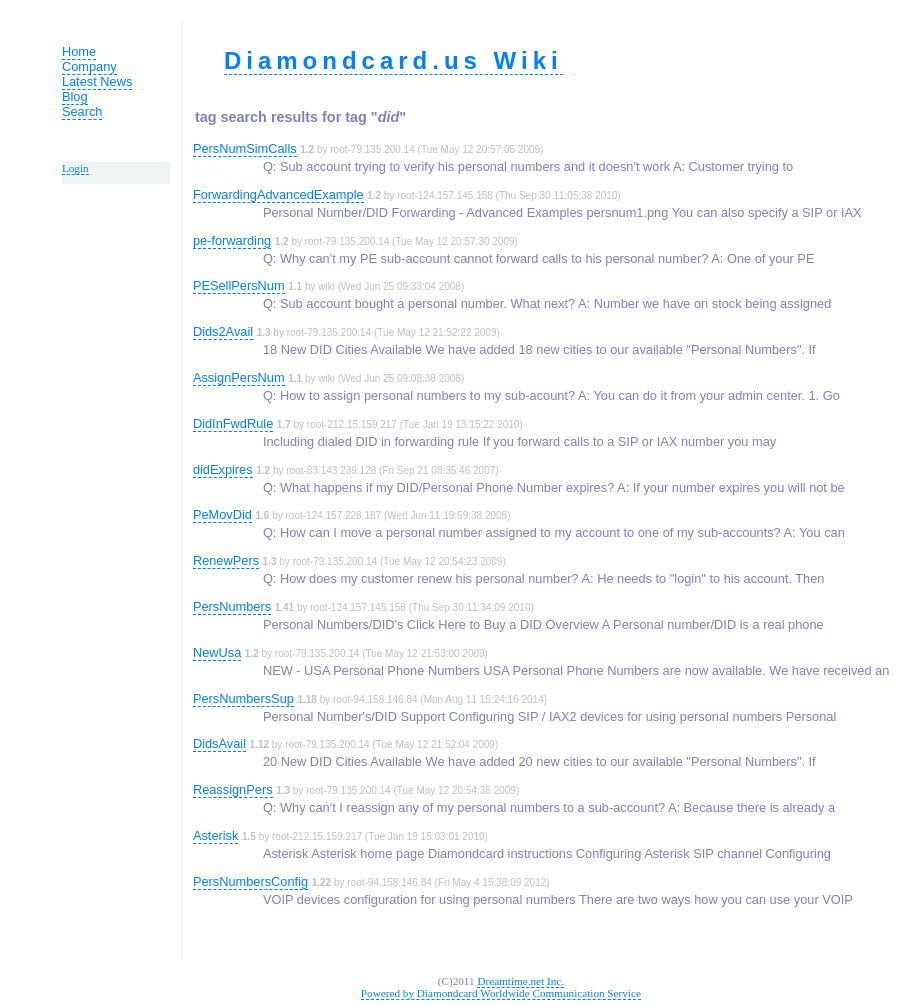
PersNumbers (232, 606)
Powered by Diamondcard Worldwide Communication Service (501, 993)
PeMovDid (222, 514)
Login (75, 168)
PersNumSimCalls (245, 148)
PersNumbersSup (243, 698)
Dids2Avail (223, 331)
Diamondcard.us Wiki (393, 60)
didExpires (223, 469)
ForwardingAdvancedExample (278, 194)
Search (82, 111)
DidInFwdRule (233, 423)
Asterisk (216, 835)
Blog (75, 96)
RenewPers (226, 560)
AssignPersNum (239, 377)
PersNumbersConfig (250, 881)
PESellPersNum (239, 285)
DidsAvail (219, 743)
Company (89, 66)
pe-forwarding (232, 240)
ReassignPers (233, 789)
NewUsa (217, 652)
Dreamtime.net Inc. (520, 981)
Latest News (97, 81)
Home (79, 51)
